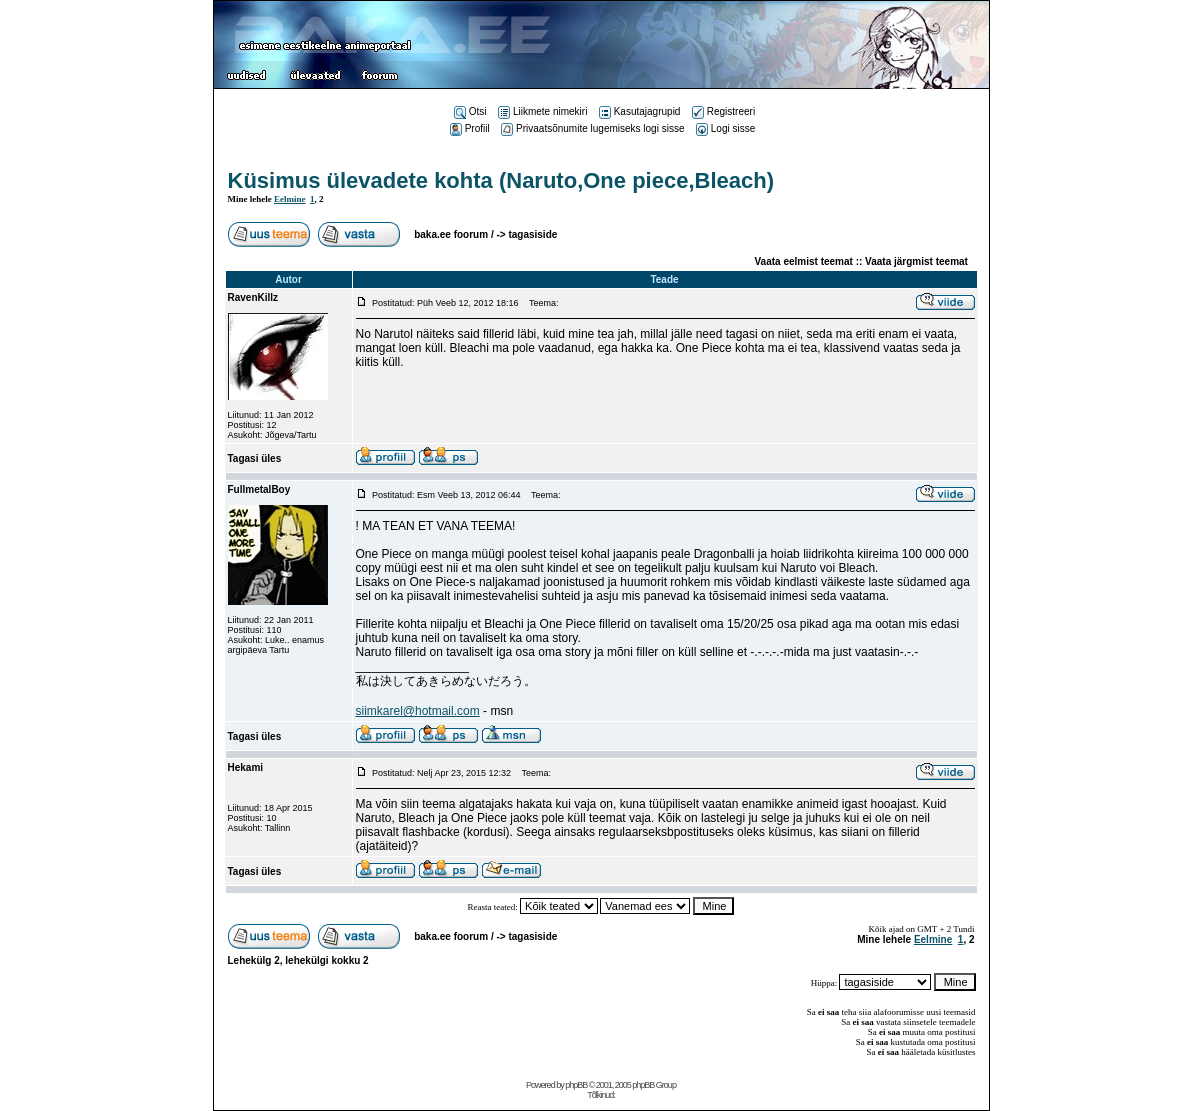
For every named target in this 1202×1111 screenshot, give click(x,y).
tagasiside (532, 234)
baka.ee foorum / (455, 234)
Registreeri (723, 111)
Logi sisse (725, 128)
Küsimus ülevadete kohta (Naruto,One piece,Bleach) (501, 180)
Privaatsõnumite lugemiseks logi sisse (592, 128)
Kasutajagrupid (640, 111)
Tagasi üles (255, 458)
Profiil (470, 128)
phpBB (576, 1085)
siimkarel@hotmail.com (418, 711)
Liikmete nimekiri (542, 111)
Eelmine (290, 199)
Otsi (470, 111)
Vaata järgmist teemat (916, 261)
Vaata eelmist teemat (804, 261)
